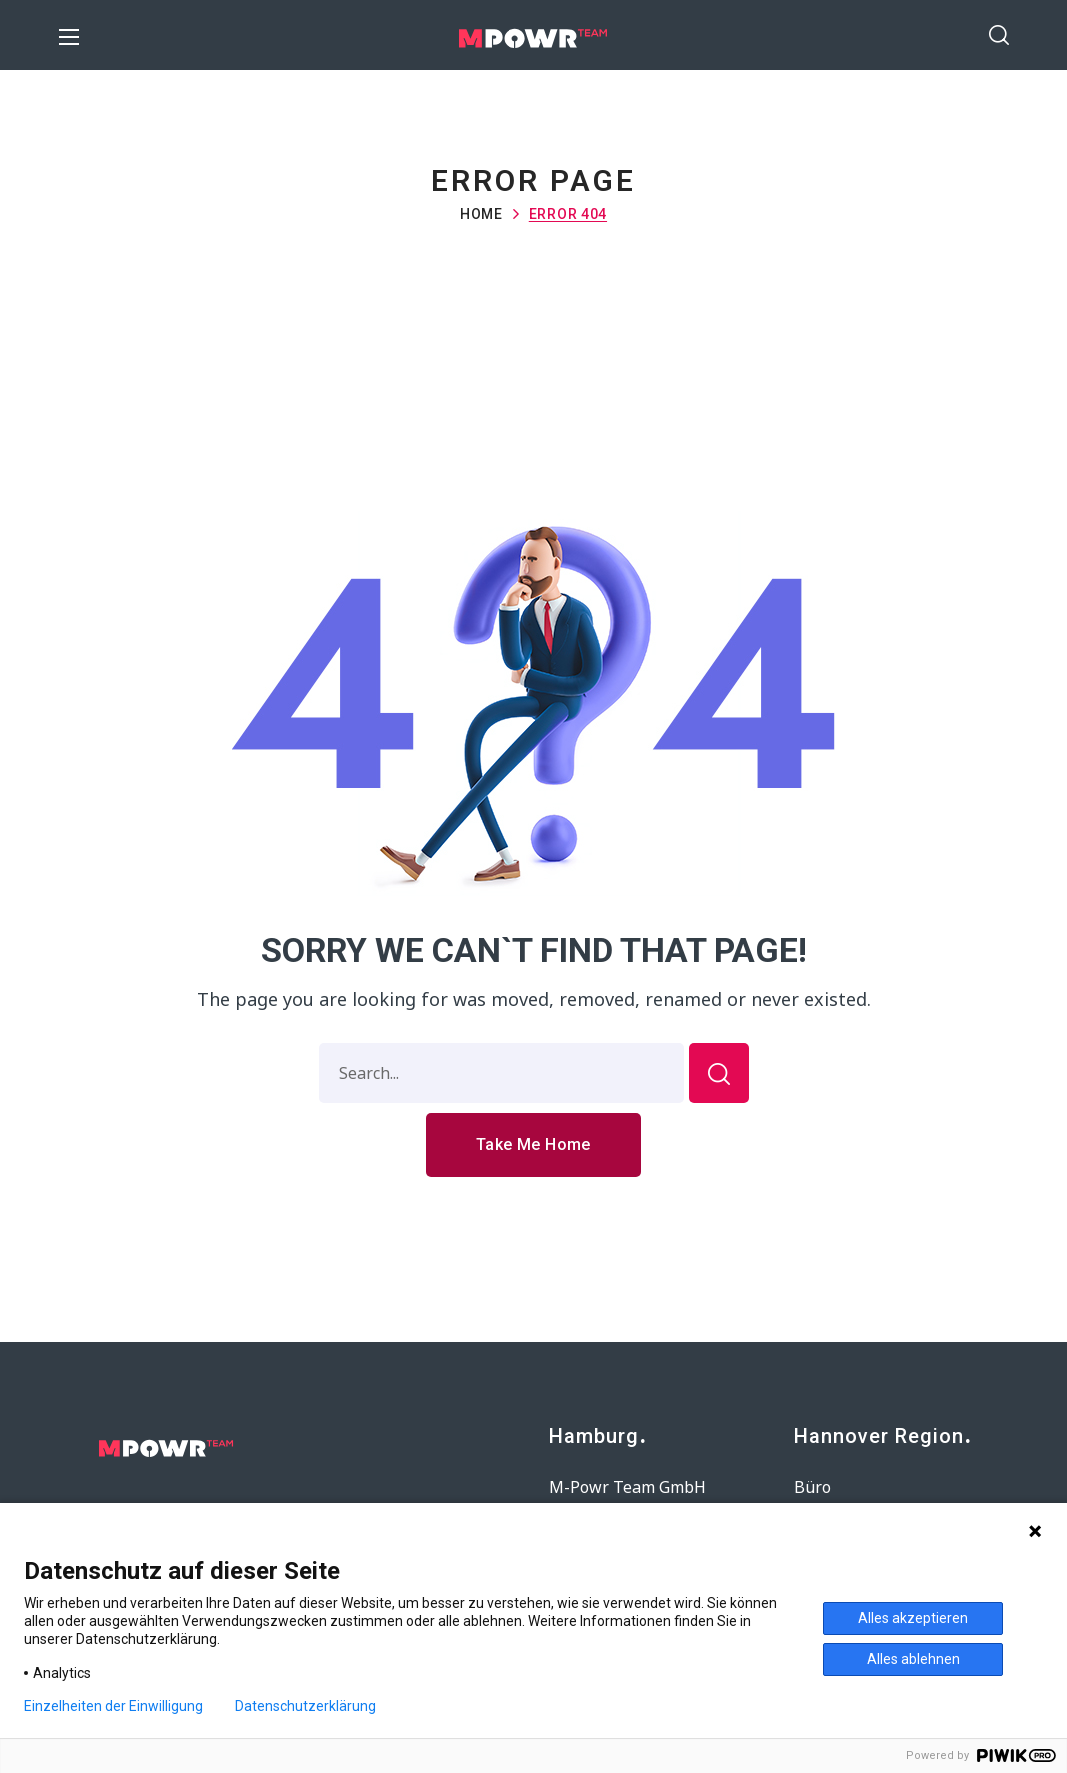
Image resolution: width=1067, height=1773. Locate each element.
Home (481, 214)
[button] (999, 35)
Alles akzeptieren (913, 1618)
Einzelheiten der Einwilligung (113, 1706)
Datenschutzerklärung (305, 1706)
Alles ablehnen (913, 1659)
